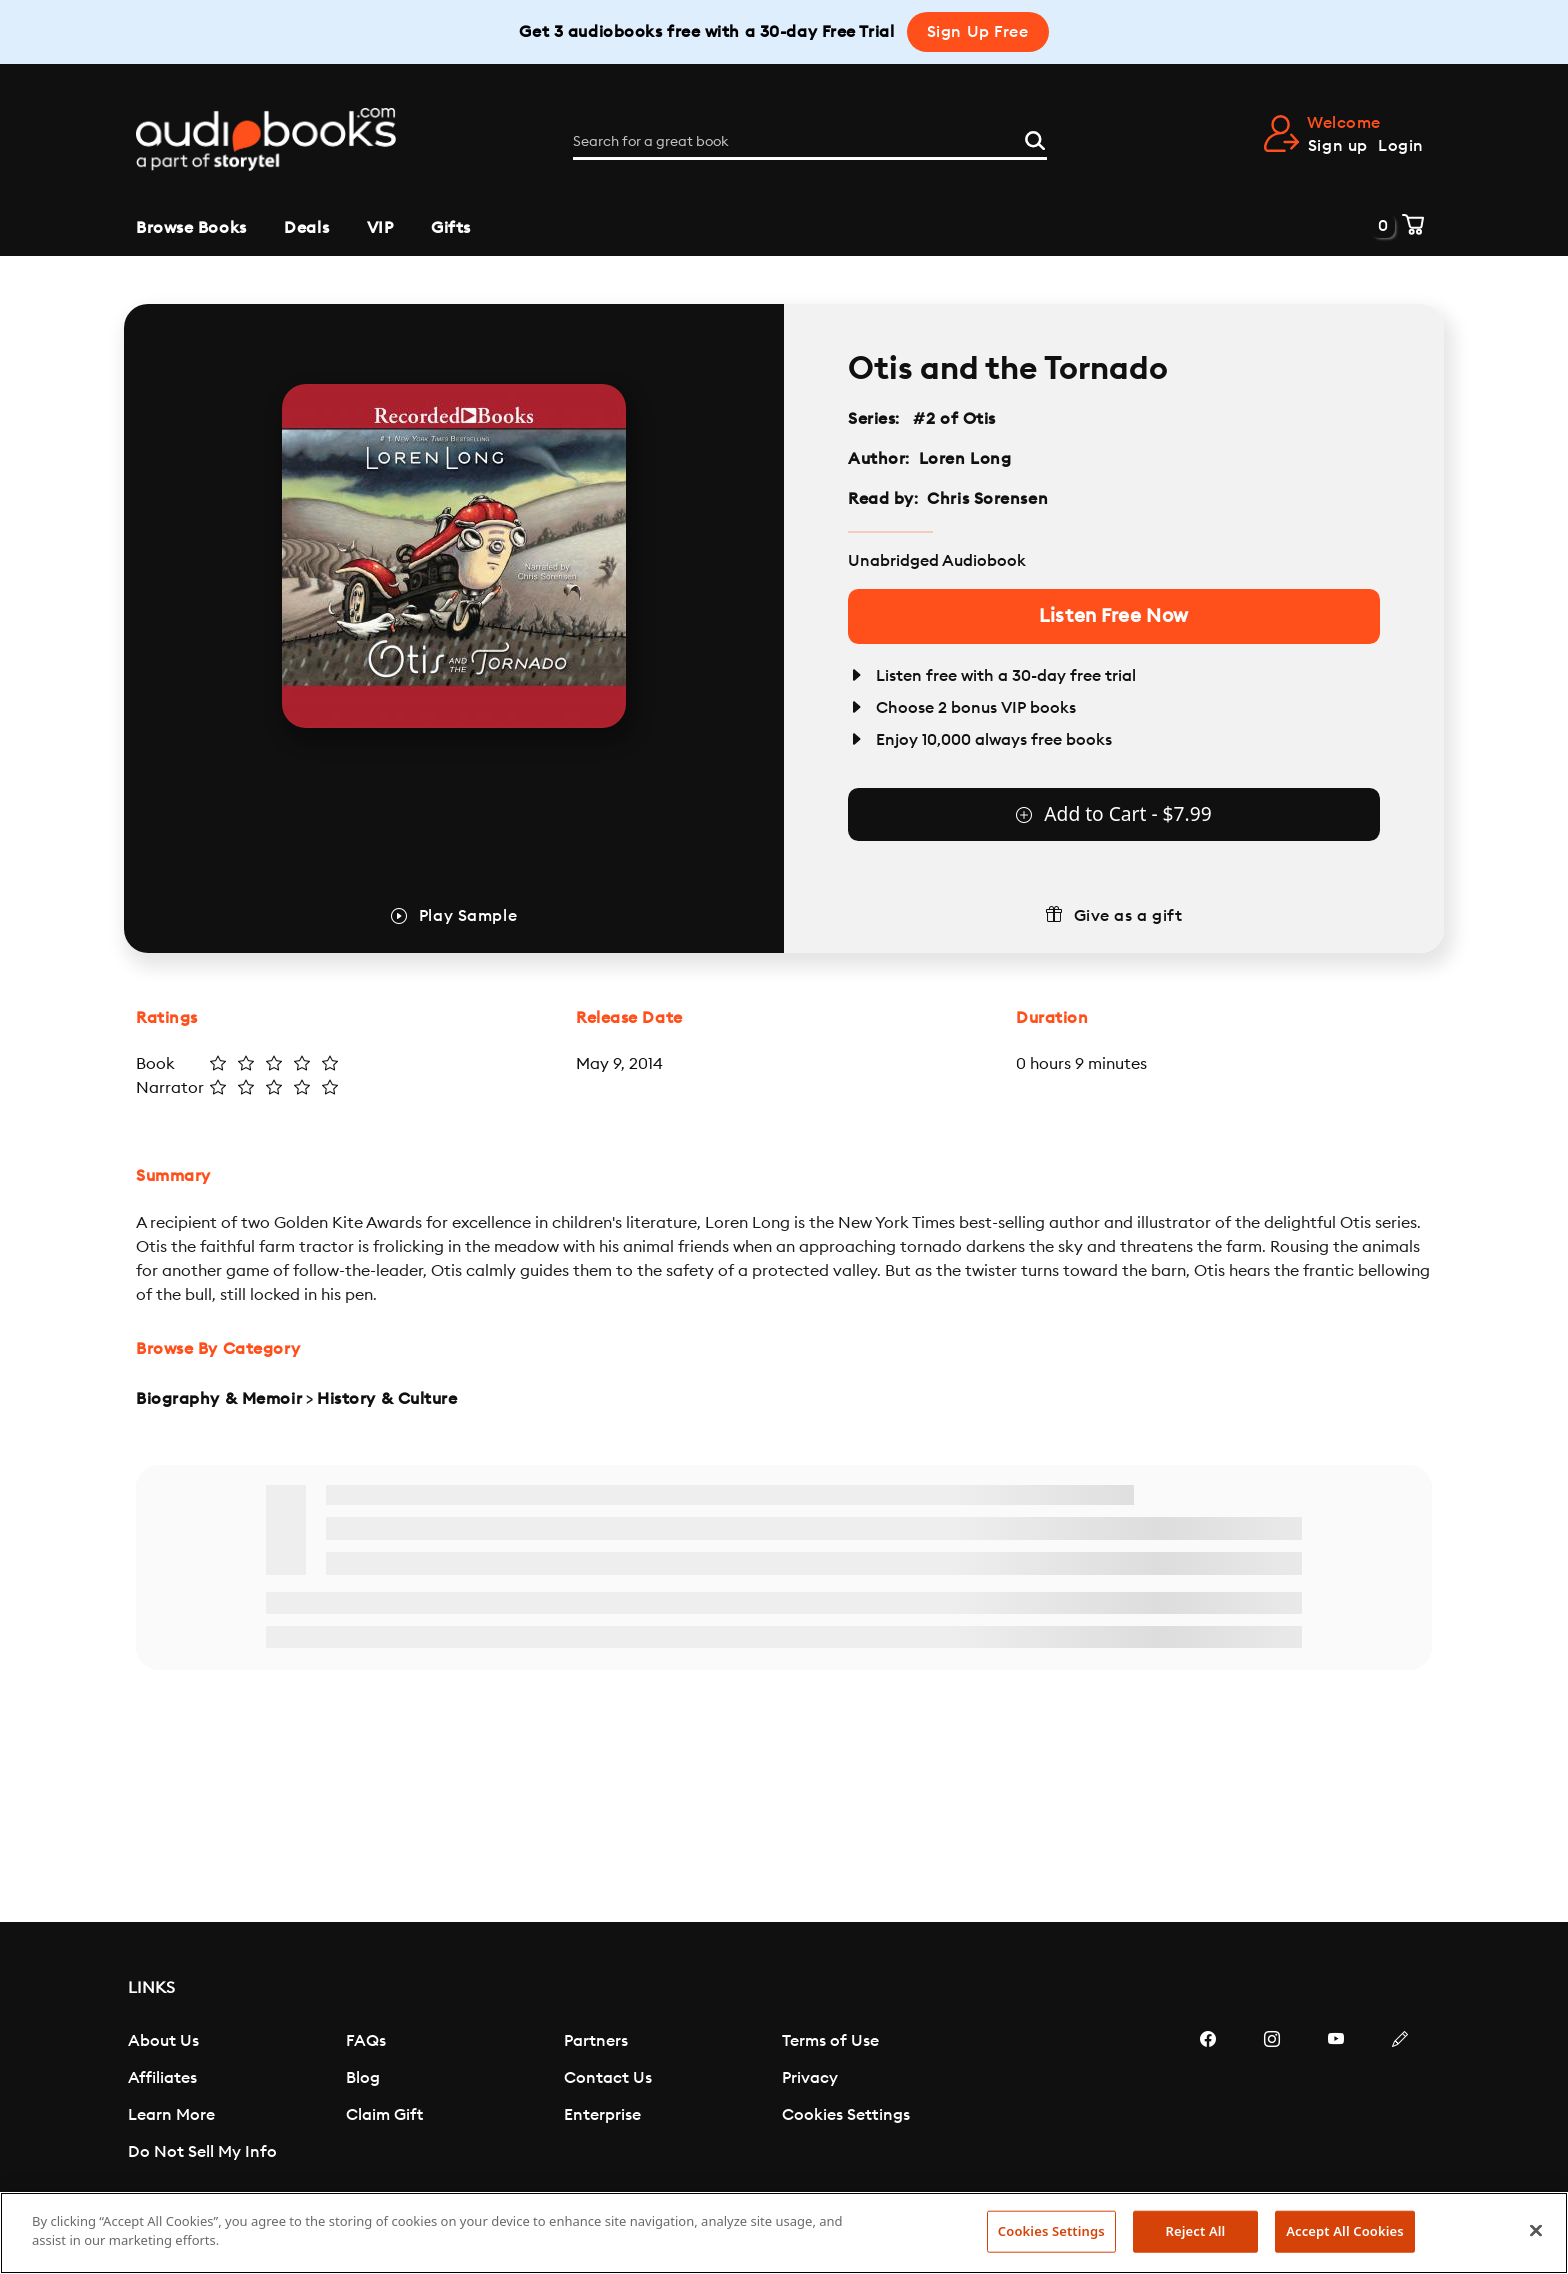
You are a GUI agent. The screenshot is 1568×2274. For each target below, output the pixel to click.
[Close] (1536, 2230)
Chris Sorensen (987, 499)
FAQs (366, 2041)
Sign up (1338, 146)
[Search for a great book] (810, 142)
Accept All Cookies (1345, 2231)
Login (1401, 146)
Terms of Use (830, 2041)
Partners (596, 2041)
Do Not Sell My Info (202, 2152)
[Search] (1035, 138)
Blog (363, 2078)
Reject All (1196, 2231)
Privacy (810, 2078)
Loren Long (965, 459)
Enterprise (602, 2115)
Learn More (171, 2115)
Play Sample (468, 916)
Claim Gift (384, 2115)
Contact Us (608, 2078)
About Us (163, 2041)
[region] (784, 2233)
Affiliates (162, 2078)
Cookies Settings (846, 2115)
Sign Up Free (978, 32)
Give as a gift (1128, 916)
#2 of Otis (955, 419)
